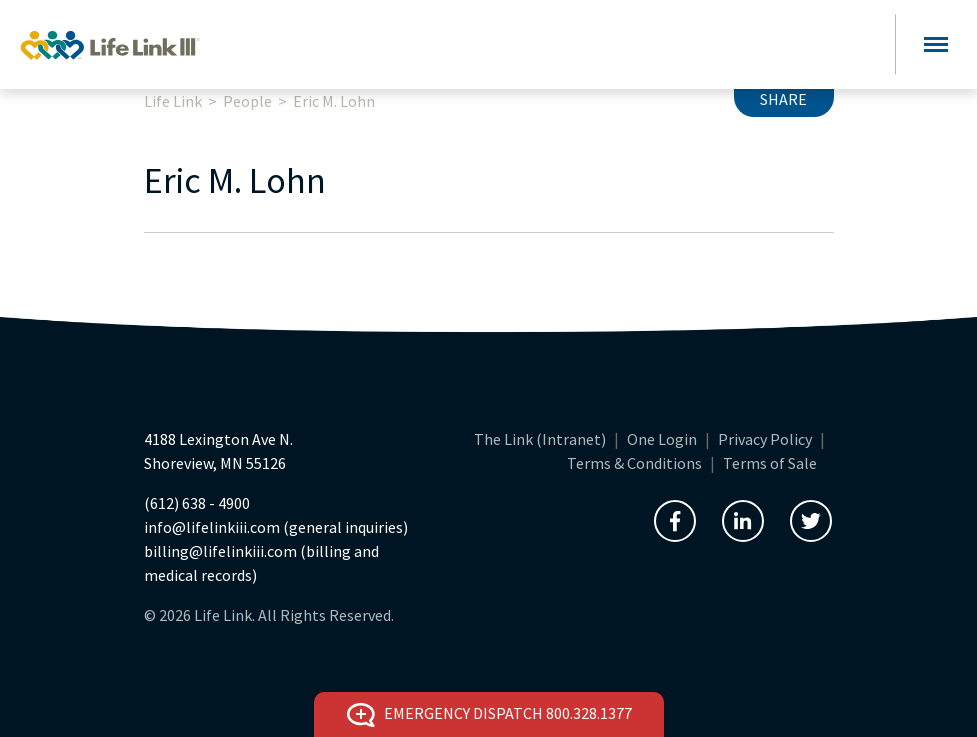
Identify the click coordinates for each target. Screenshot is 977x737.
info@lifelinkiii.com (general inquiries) (276, 527)
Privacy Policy (765, 439)
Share (783, 99)
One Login (662, 439)
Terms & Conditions (634, 463)
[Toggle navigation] (936, 44)
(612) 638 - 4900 (197, 503)
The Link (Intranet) (540, 439)
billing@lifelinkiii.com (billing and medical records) (261, 563)
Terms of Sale (770, 463)
